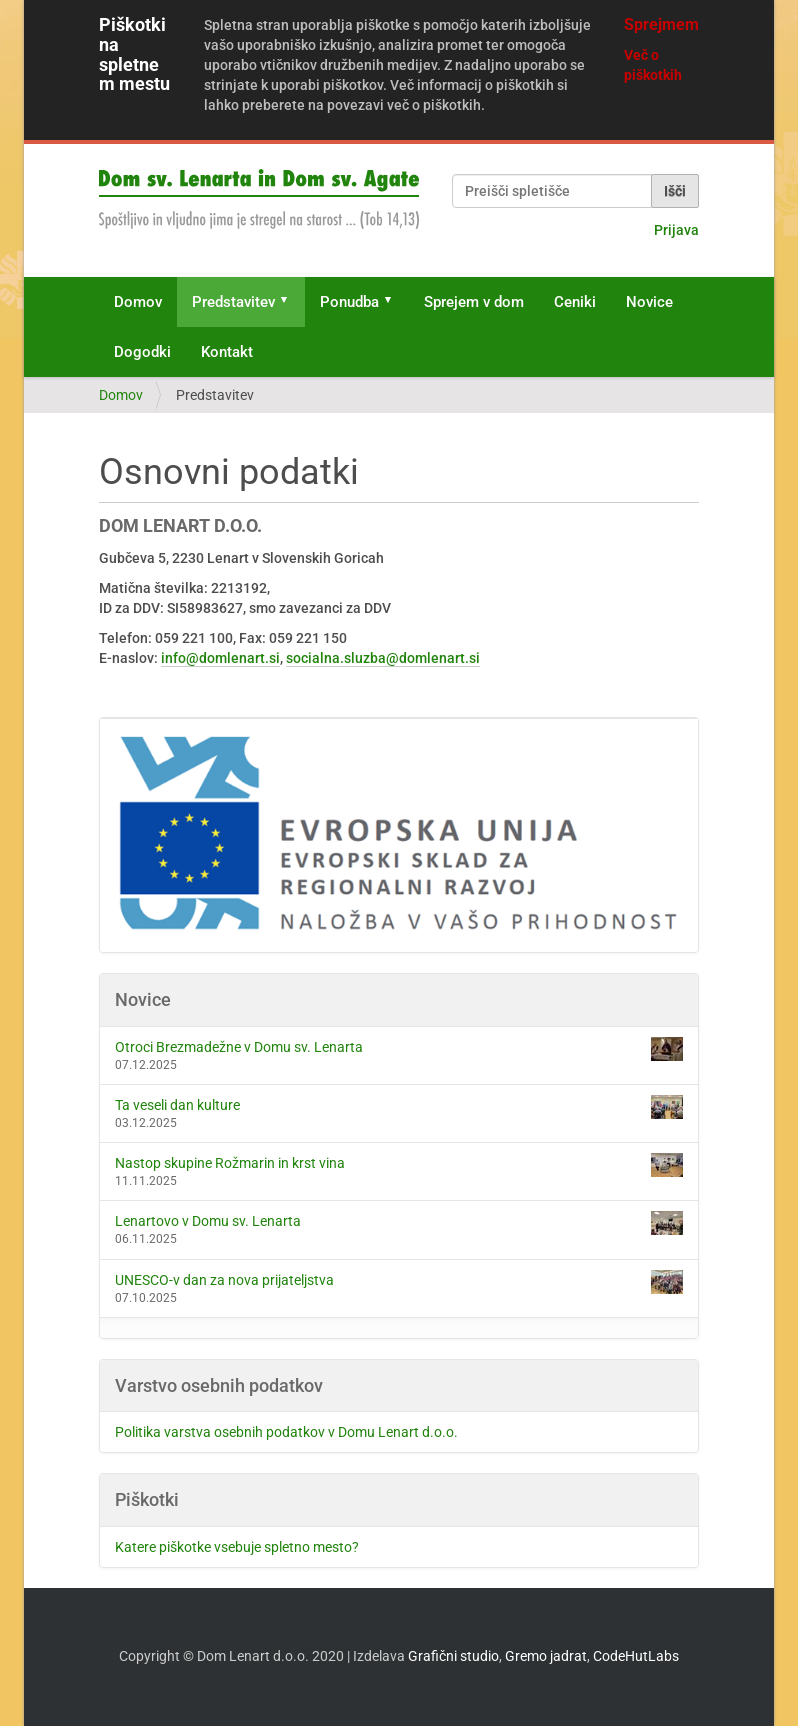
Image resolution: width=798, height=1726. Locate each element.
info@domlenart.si (220, 658)
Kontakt (227, 352)
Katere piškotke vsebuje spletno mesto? (237, 1547)
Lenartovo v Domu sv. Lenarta (399, 1223)
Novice (649, 302)
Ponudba (349, 302)
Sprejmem (661, 24)
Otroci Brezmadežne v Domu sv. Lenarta (399, 1049)
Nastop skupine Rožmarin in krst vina (399, 1165)
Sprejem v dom (474, 302)
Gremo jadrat (546, 1656)
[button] (291, 302)
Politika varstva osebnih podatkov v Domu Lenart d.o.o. (286, 1432)
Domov (138, 302)
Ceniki (575, 302)
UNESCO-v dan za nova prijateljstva (399, 1282)
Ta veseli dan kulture (399, 1107)
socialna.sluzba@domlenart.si (383, 658)
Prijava (676, 230)
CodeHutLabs (636, 1656)
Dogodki (142, 352)
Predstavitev (233, 302)
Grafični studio (453, 1656)
